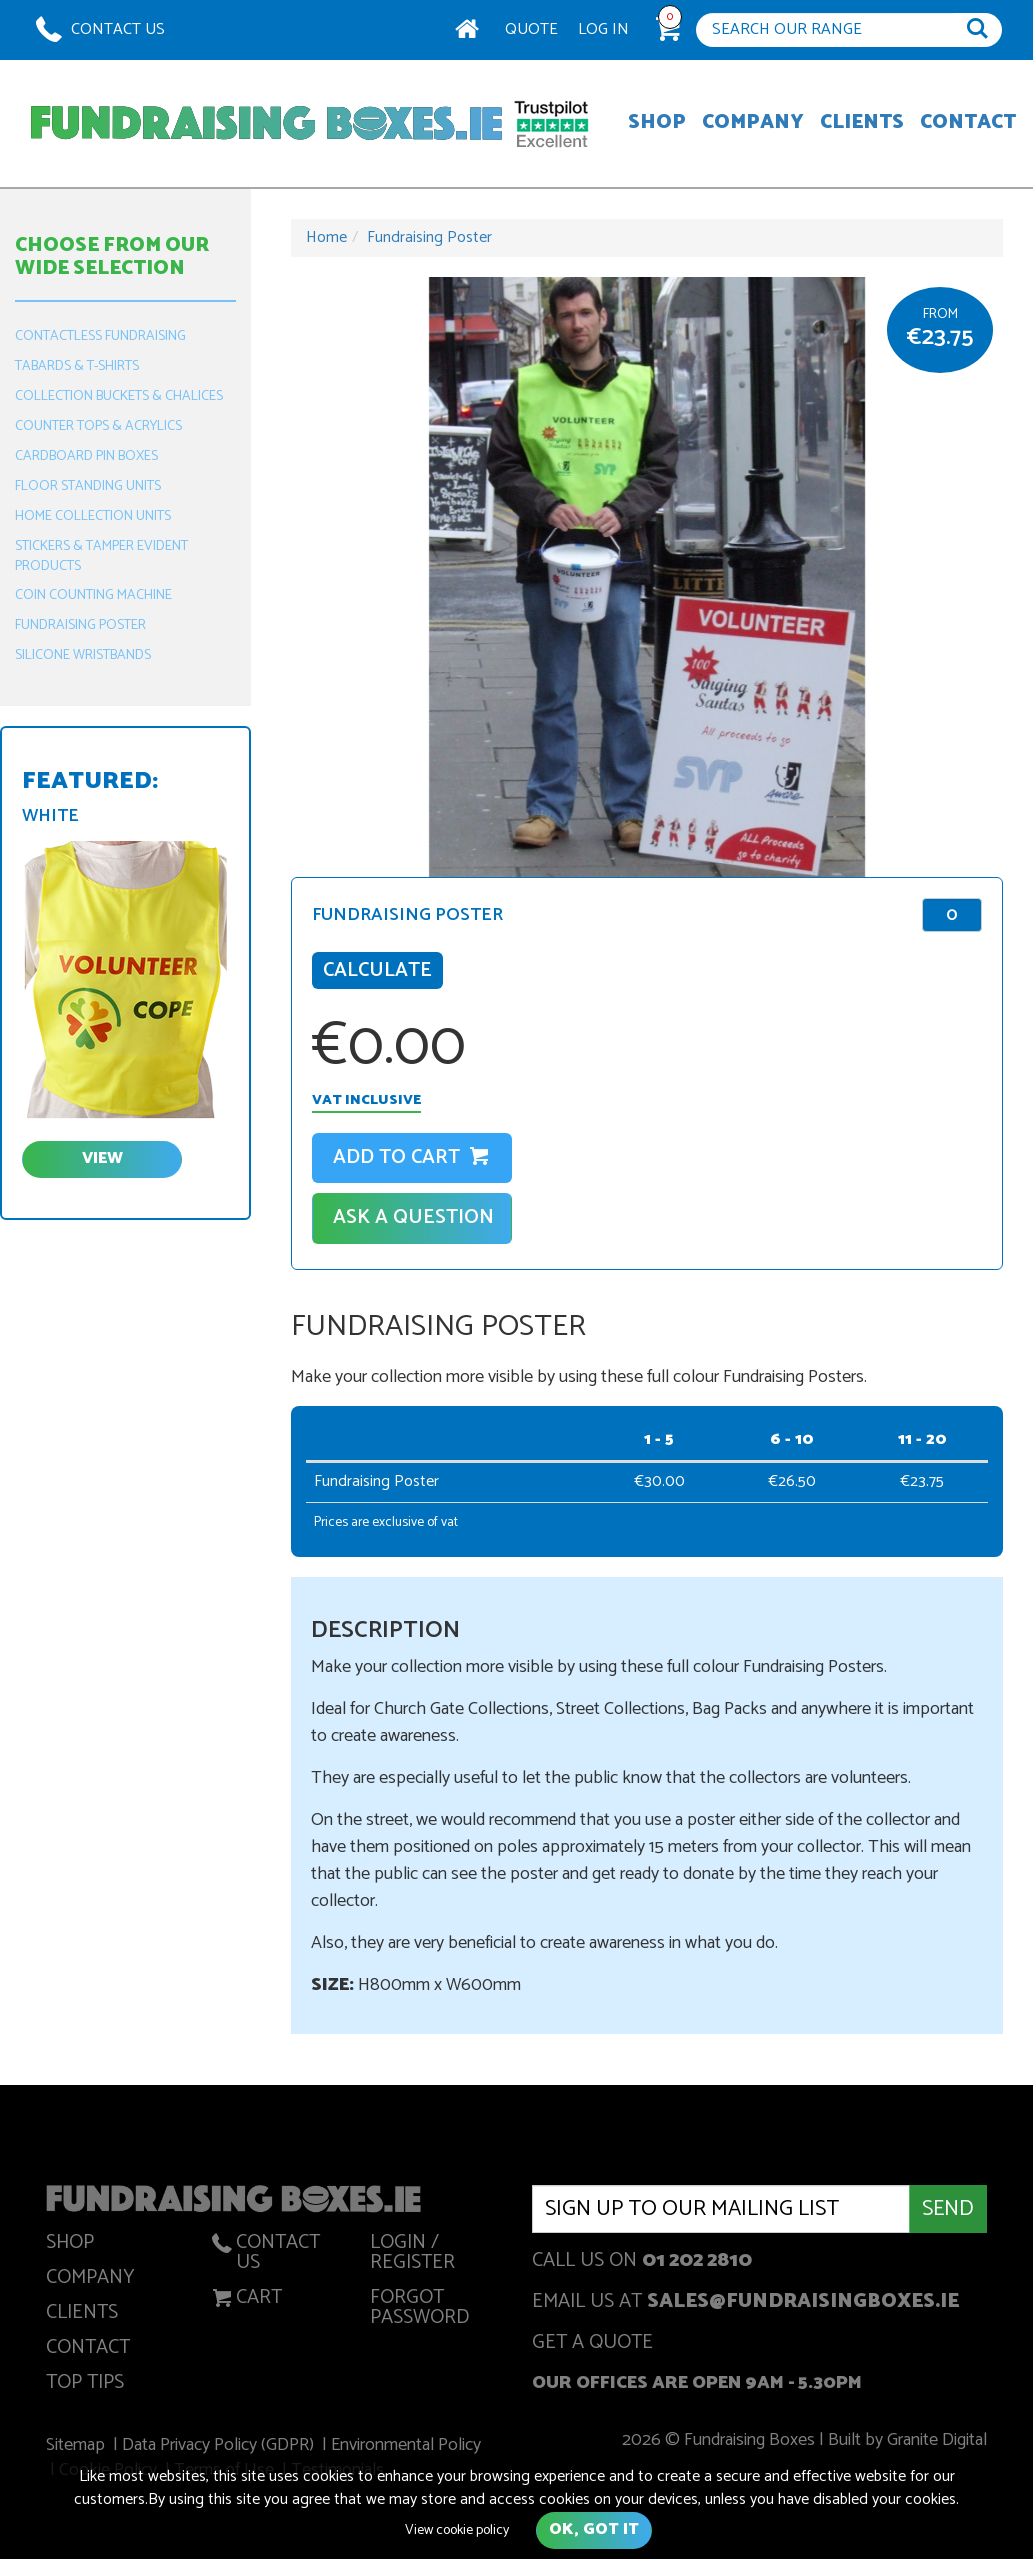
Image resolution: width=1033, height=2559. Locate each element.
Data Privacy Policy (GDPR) (221, 2447)
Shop (657, 123)
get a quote (592, 2344)
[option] (647, 577)
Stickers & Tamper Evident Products (101, 556)
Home (326, 237)
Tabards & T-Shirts (77, 366)
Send (948, 2209)
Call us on (642, 2262)
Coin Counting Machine (93, 595)
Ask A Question (413, 1217)
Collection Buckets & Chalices (119, 396)
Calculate (377, 970)
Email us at (745, 2303)
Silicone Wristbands (83, 655)
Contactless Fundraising (100, 336)
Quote (531, 29)
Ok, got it (594, 2529)
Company (753, 123)
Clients (862, 123)
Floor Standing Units (88, 486)
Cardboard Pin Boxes (86, 456)
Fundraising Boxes (266, 123)
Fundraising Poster (80, 625)
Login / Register (412, 2256)
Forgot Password (419, 2311)
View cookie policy (457, 2530)
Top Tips (85, 2386)
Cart (245, 2301)
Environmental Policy (407, 2447)
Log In (603, 29)
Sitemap (79, 2447)
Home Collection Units (93, 516)
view (102, 1158)
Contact (968, 123)
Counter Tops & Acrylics (98, 426)
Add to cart (413, 1157)
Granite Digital (933, 2442)
